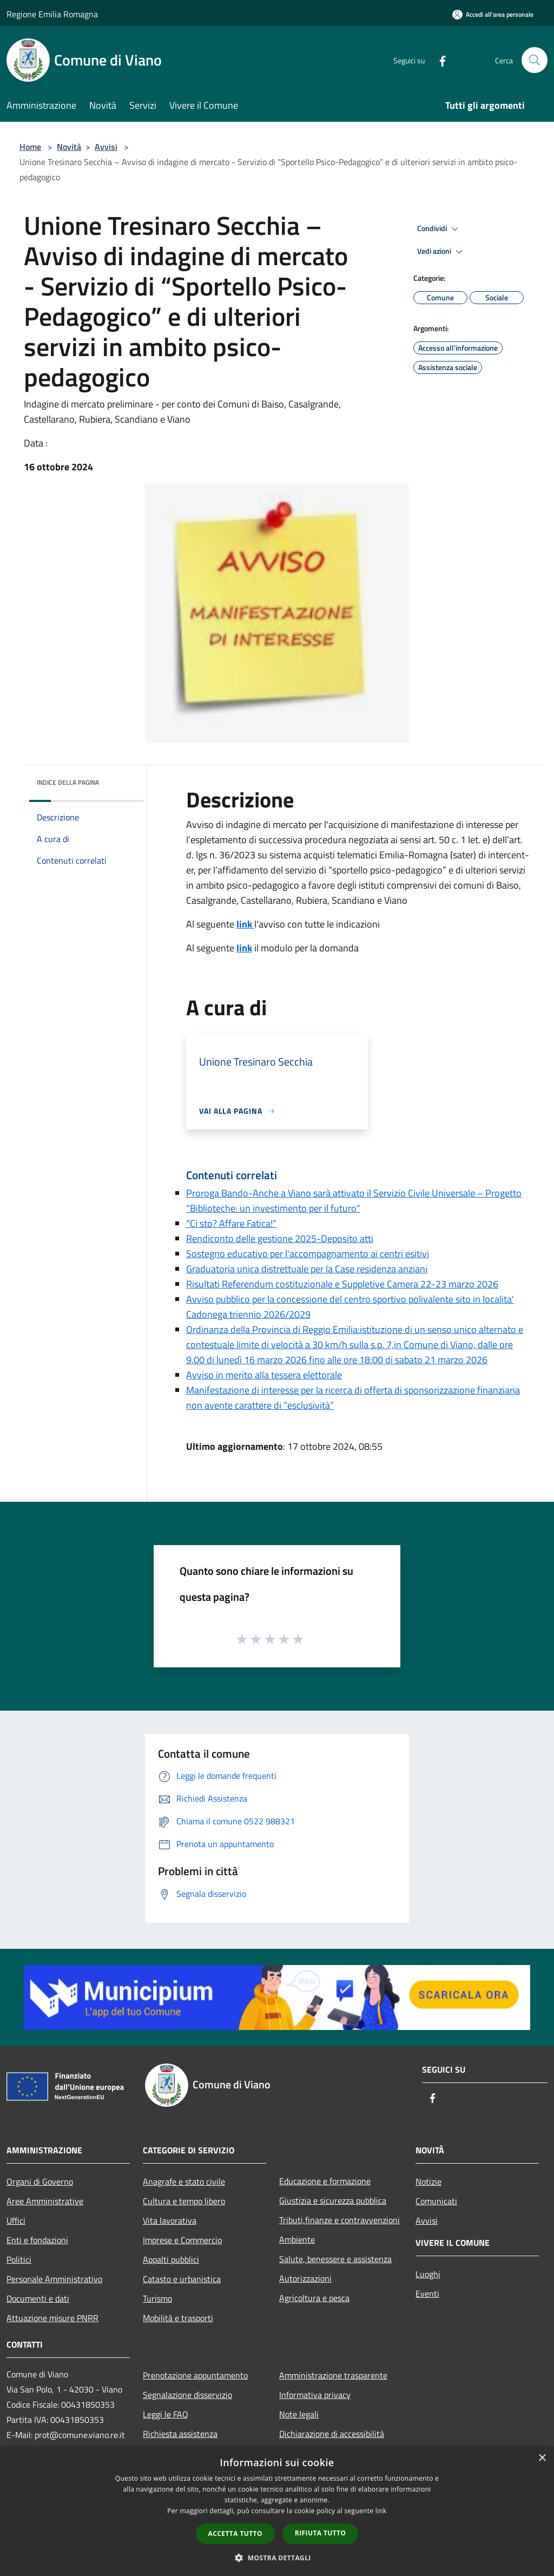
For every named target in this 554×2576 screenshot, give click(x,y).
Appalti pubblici (171, 2259)
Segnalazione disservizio (187, 2394)
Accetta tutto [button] (235, 2533)
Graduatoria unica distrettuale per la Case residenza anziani (306, 1268)
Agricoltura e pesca (314, 2297)
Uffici (15, 2220)
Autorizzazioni (305, 2278)
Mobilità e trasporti (178, 2317)
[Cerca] (535, 60)
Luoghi (428, 2274)
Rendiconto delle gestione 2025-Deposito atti (279, 1238)
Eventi (427, 2293)
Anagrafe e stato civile (184, 2181)
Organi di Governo (39, 2181)
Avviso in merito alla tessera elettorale (264, 1375)
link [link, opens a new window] (381, 2510)
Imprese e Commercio (182, 2239)
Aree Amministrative (44, 2200)
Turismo (157, 2298)
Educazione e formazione (325, 2180)
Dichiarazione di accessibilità (331, 2433)
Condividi (439, 228)
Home (30, 146)
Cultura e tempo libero (184, 2200)
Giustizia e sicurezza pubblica (332, 2200)
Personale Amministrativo (54, 2278)
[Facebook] (438, 59)
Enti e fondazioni (37, 2239)
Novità (69, 146)
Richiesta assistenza (180, 2433)
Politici (18, 2259)
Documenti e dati (37, 2298)
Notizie (428, 2181)
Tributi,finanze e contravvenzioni (339, 2219)
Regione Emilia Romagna (52, 14)
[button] (277, 2557)
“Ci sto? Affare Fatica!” (231, 1223)
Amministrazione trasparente (333, 2375)
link (244, 948)
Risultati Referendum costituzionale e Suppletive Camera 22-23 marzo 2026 (342, 1284)
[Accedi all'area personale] (493, 14)
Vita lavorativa (169, 2220)
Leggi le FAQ (165, 2414)
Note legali (299, 2414)
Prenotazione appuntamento (195, 2375)
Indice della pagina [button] (68, 782)
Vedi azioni (441, 251)
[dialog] (277, 2511)
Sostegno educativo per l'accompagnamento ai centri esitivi (307, 1253)
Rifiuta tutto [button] (320, 2533)
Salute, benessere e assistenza (335, 2258)
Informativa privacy (315, 2394)
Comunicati (436, 2200)
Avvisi (106, 146)
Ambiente (297, 2239)
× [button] (542, 2458)
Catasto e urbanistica (182, 2278)
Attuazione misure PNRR (52, 2317)
